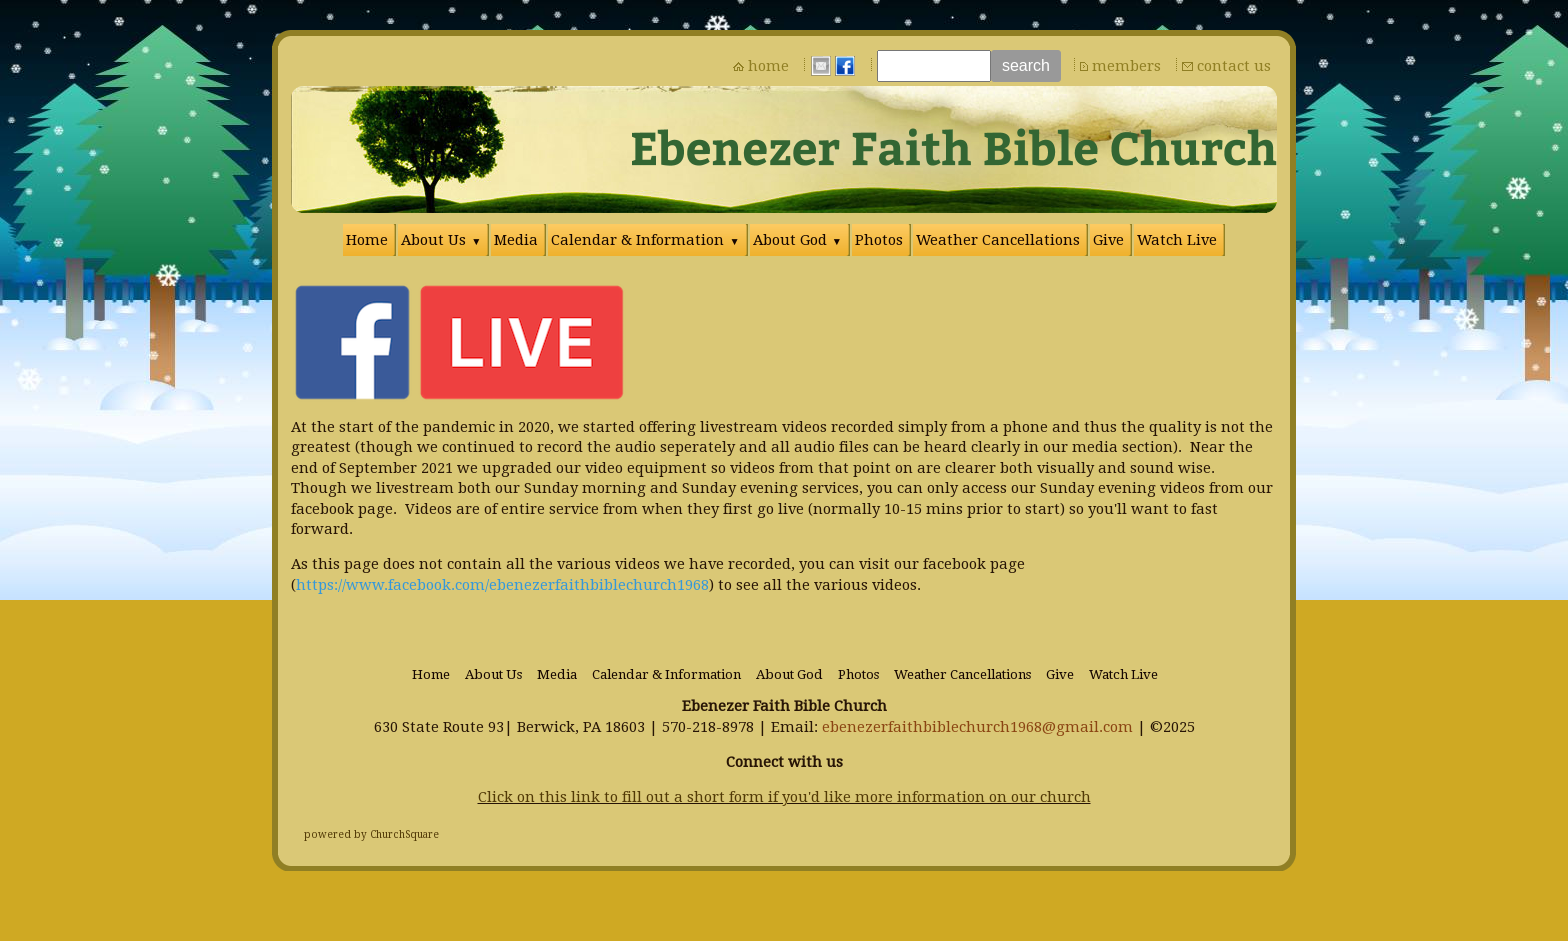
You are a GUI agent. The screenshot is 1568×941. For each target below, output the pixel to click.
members (1126, 66)
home (768, 66)
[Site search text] (934, 66)
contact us (1234, 66)
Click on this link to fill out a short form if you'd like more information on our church (784, 797)
